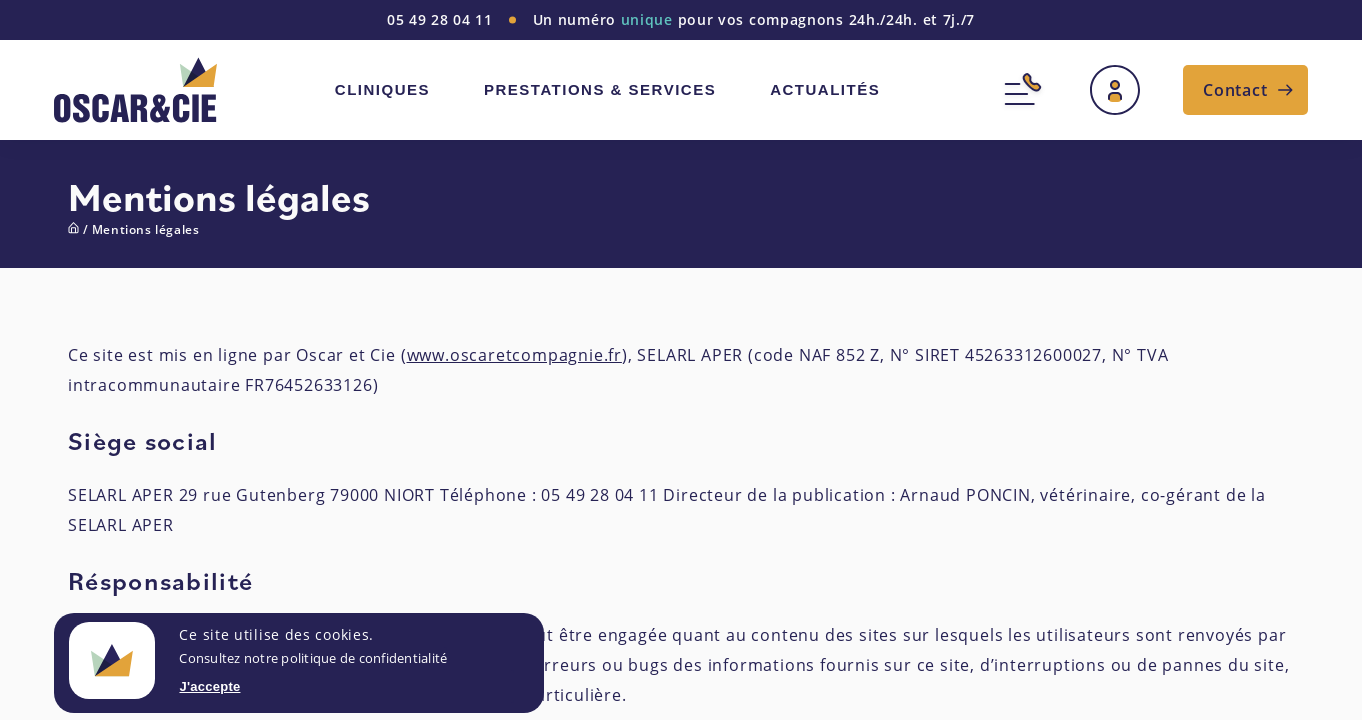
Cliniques (382, 89)
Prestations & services (600, 89)
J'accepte (209, 686)
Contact (1235, 90)
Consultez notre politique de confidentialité (313, 658)
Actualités (825, 89)
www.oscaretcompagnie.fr (514, 355)
